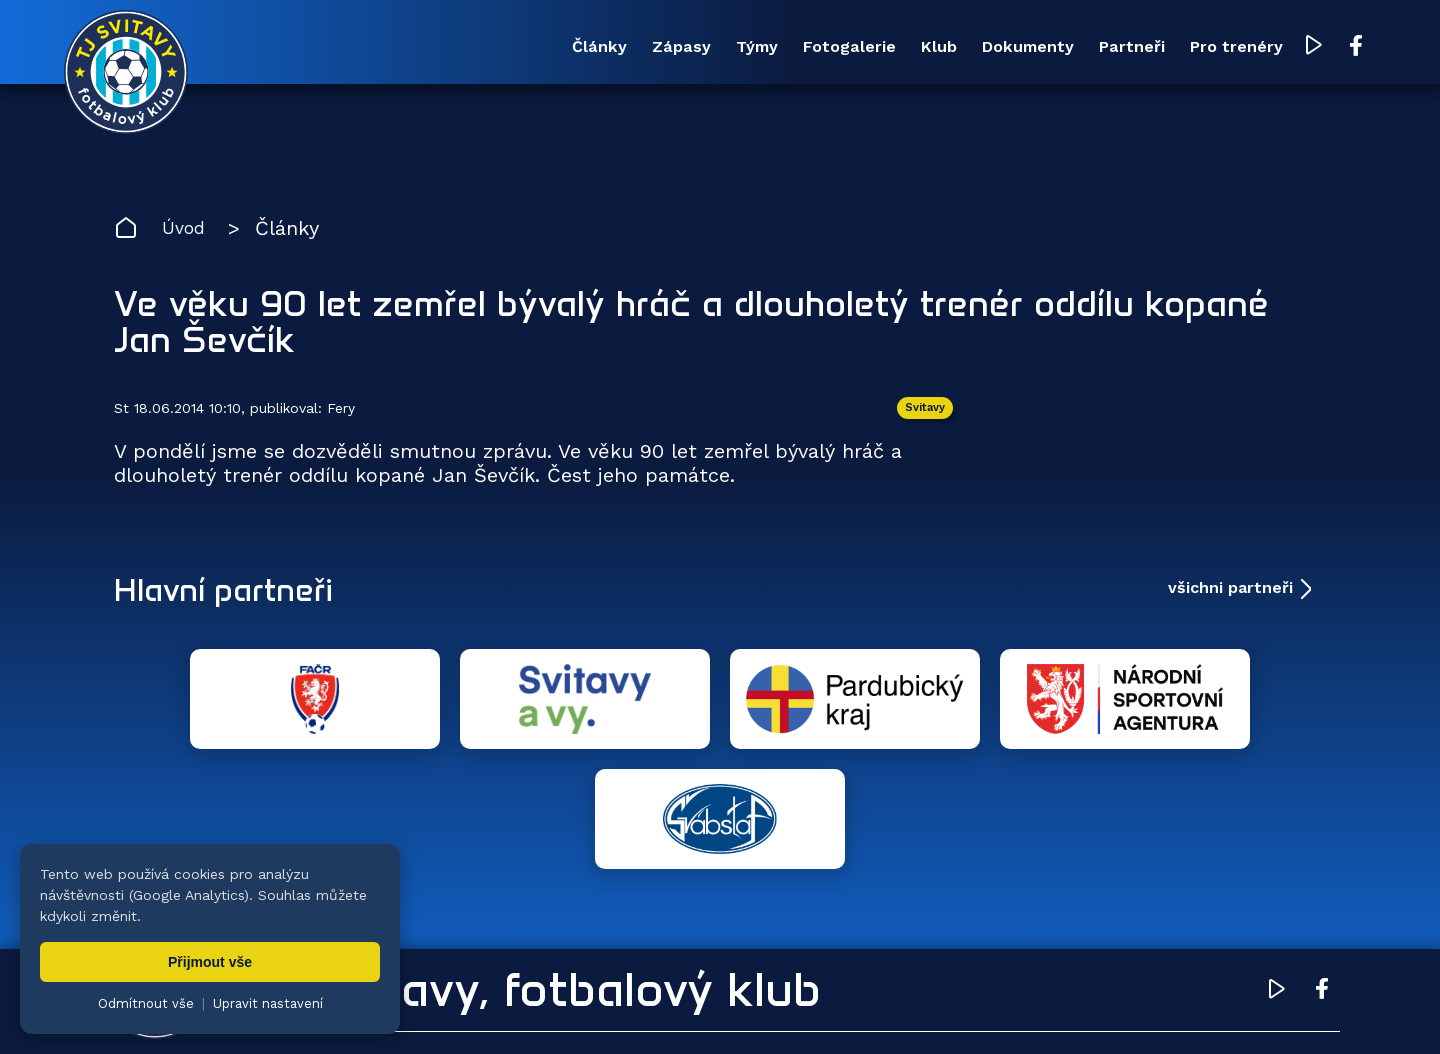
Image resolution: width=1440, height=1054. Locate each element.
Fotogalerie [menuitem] (723, 48)
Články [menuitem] (420, 48)
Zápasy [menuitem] (518, 48)
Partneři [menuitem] (1059, 48)
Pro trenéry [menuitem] (1181, 48)
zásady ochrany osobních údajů (975, 1009)
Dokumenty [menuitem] (937, 48)
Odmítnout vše (146, 1003)
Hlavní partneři (236, 597)
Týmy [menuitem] (611, 48)
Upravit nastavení (268, 1003)
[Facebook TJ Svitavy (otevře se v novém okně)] (1307, 48)
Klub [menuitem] (830, 48)
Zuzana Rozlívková (415, 1009)
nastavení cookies (796, 1009)
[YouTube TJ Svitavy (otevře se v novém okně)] (1267, 48)
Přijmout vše (210, 962)
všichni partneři (1230, 596)
